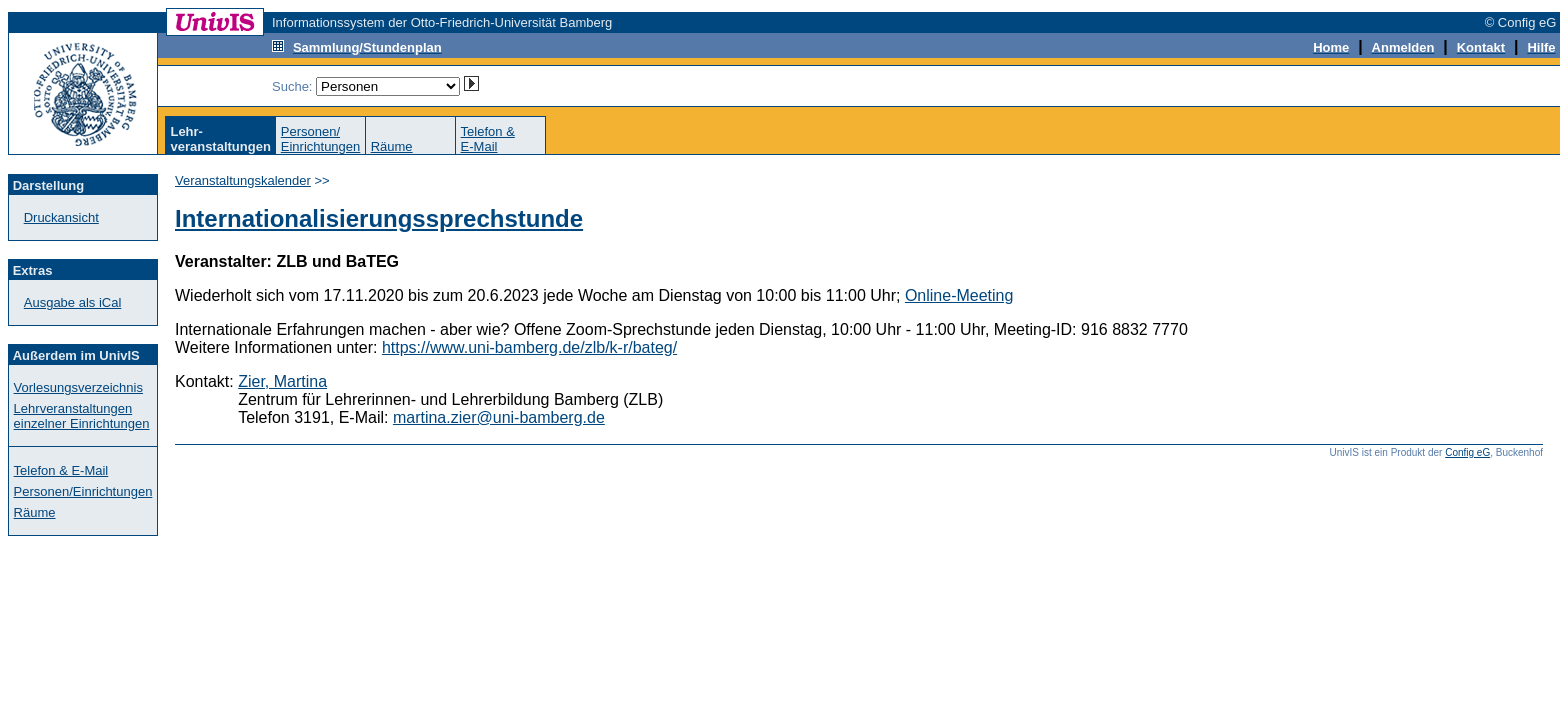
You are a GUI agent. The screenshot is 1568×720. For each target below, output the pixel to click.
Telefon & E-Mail (61, 470)
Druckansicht (61, 217)
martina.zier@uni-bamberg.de (499, 417)
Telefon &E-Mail (488, 139)
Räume (392, 146)
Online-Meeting (959, 295)
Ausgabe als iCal (73, 302)
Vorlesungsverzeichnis (78, 387)
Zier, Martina (282, 381)
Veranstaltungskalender (243, 180)
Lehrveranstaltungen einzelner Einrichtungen (82, 416)
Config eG (1467, 452)
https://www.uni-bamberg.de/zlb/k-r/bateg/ (529, 347)
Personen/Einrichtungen (321, 139)
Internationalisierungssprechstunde (379, 218)
